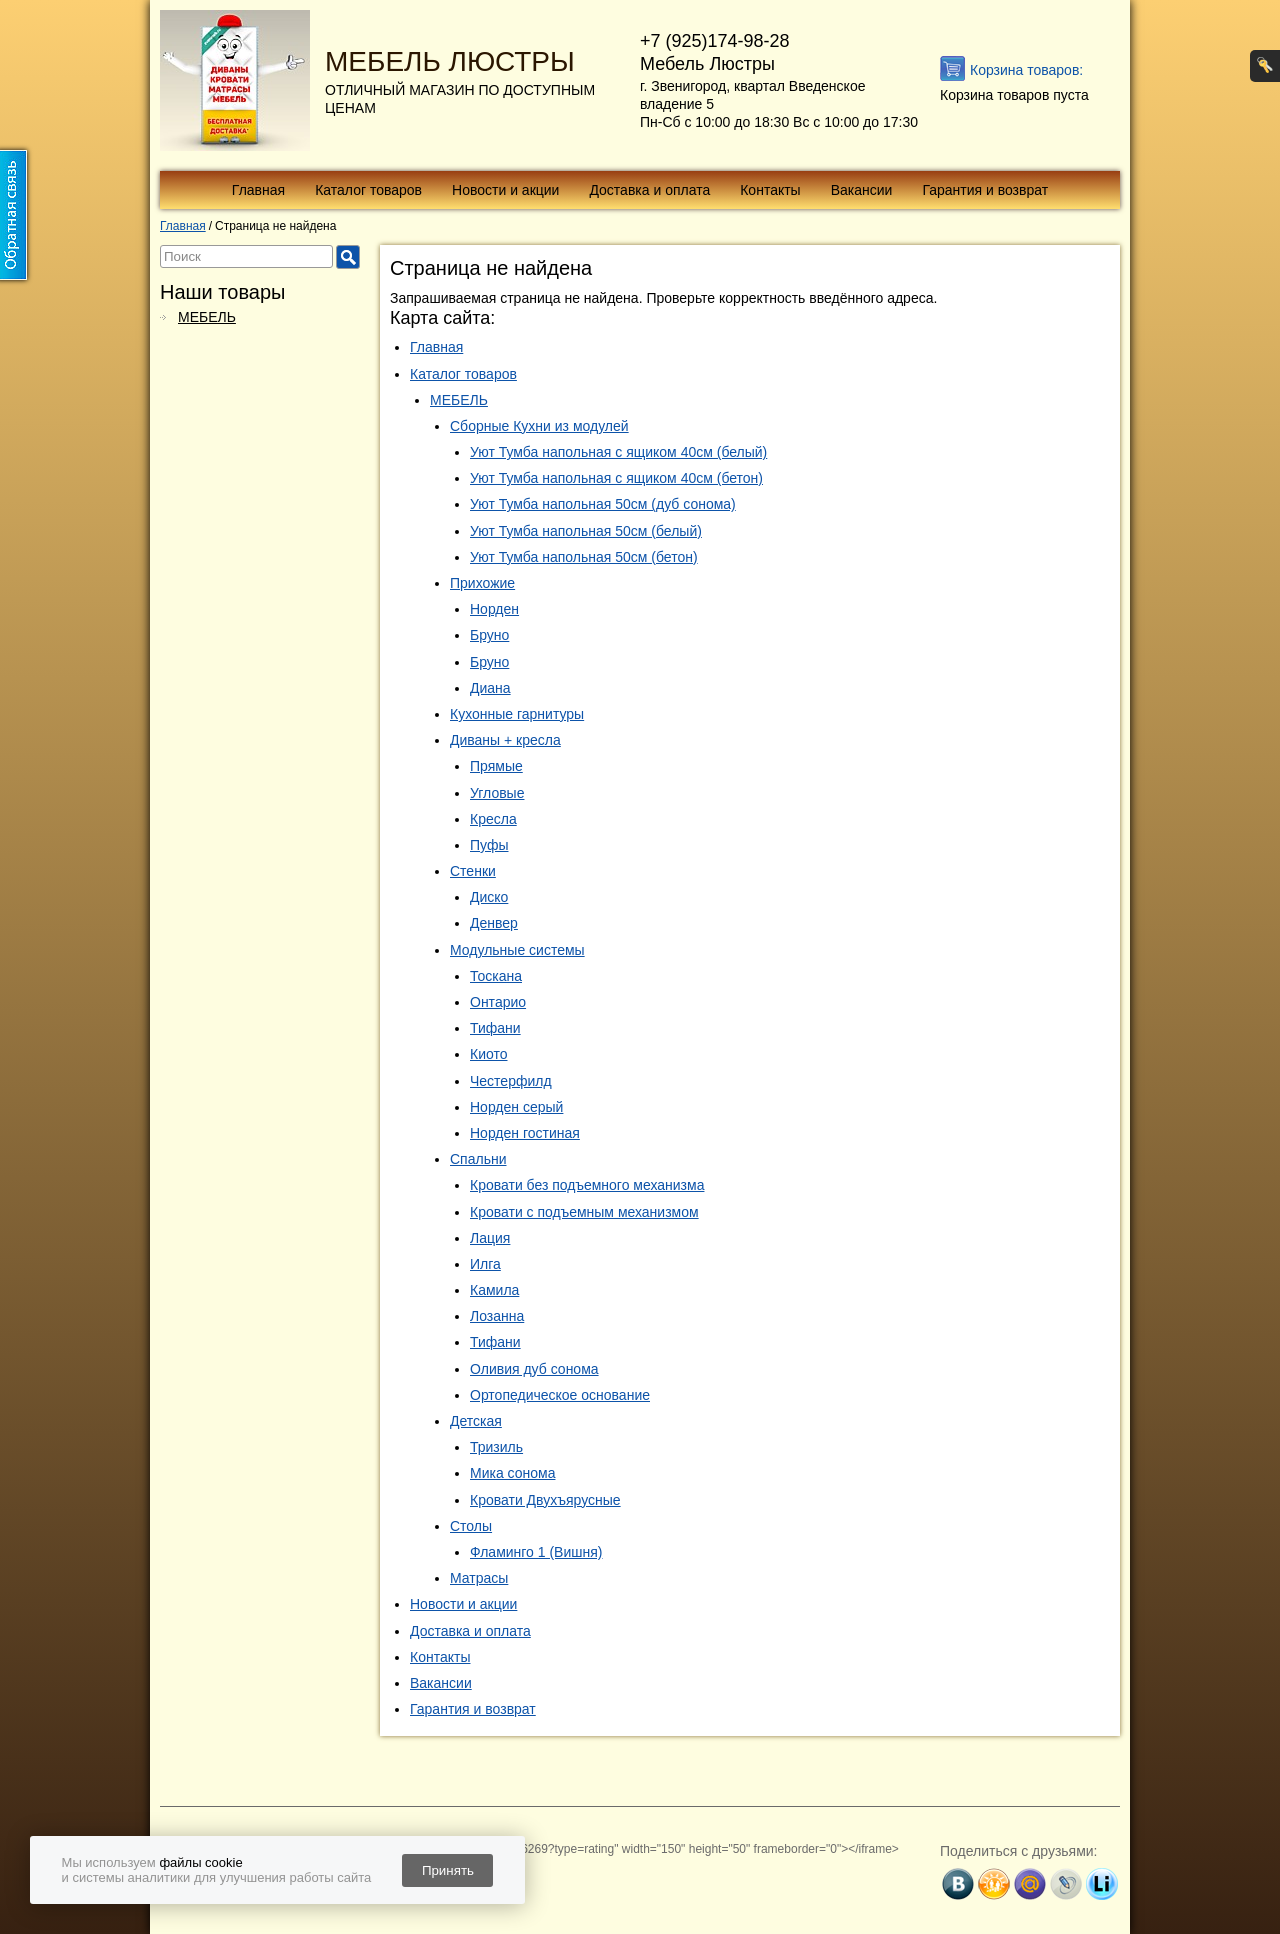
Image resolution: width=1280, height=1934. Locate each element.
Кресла (493, 819)
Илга (485, 1264)
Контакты (770, 190)
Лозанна (497, 1316)
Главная (258, 190)
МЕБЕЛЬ (207, 317)
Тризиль (496, 1447)
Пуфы (489, 845)
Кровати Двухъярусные (545, 1500)
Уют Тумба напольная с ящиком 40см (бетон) (616, 478)
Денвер (494, 923)
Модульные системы (517, 950)
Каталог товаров (368, 190)
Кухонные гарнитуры (517, 714)
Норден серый (516, 1107)
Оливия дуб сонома (534, 1369)
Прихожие (482, 583)
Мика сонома (512, 1473)
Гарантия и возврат (985, 190)
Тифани (495, 1028)
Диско (489, 897)
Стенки (473, 871)
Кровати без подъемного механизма (587, 1185)
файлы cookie (200, 1862)
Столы (471, 1526)
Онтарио (498, 1002)
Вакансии (862, 190)
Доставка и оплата (649, 190)
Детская (476, 1421)
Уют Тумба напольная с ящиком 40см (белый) (618, 452)
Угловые (497, 793)
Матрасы (479, 1578)
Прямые (496, 766)
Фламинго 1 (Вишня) (536, 1552)
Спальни (478, 1159)
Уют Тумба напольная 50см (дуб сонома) (603, 504)
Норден (494, 609)
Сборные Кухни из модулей (539, 426)
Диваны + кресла (505, 740)
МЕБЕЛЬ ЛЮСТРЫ (450, 61)
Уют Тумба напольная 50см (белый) (586, 531)
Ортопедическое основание (560, 1395)
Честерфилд (511, 1081)
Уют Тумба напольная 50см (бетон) (584, 557)
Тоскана (496, 976)
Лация (490, 1238)
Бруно (489, 635)
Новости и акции (505, 190)
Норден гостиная (525, 1133)
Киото (489, 1054)
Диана (490, 688)
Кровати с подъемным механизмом (584, 1212)
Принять (448, 1870)
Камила (494, 1290)
